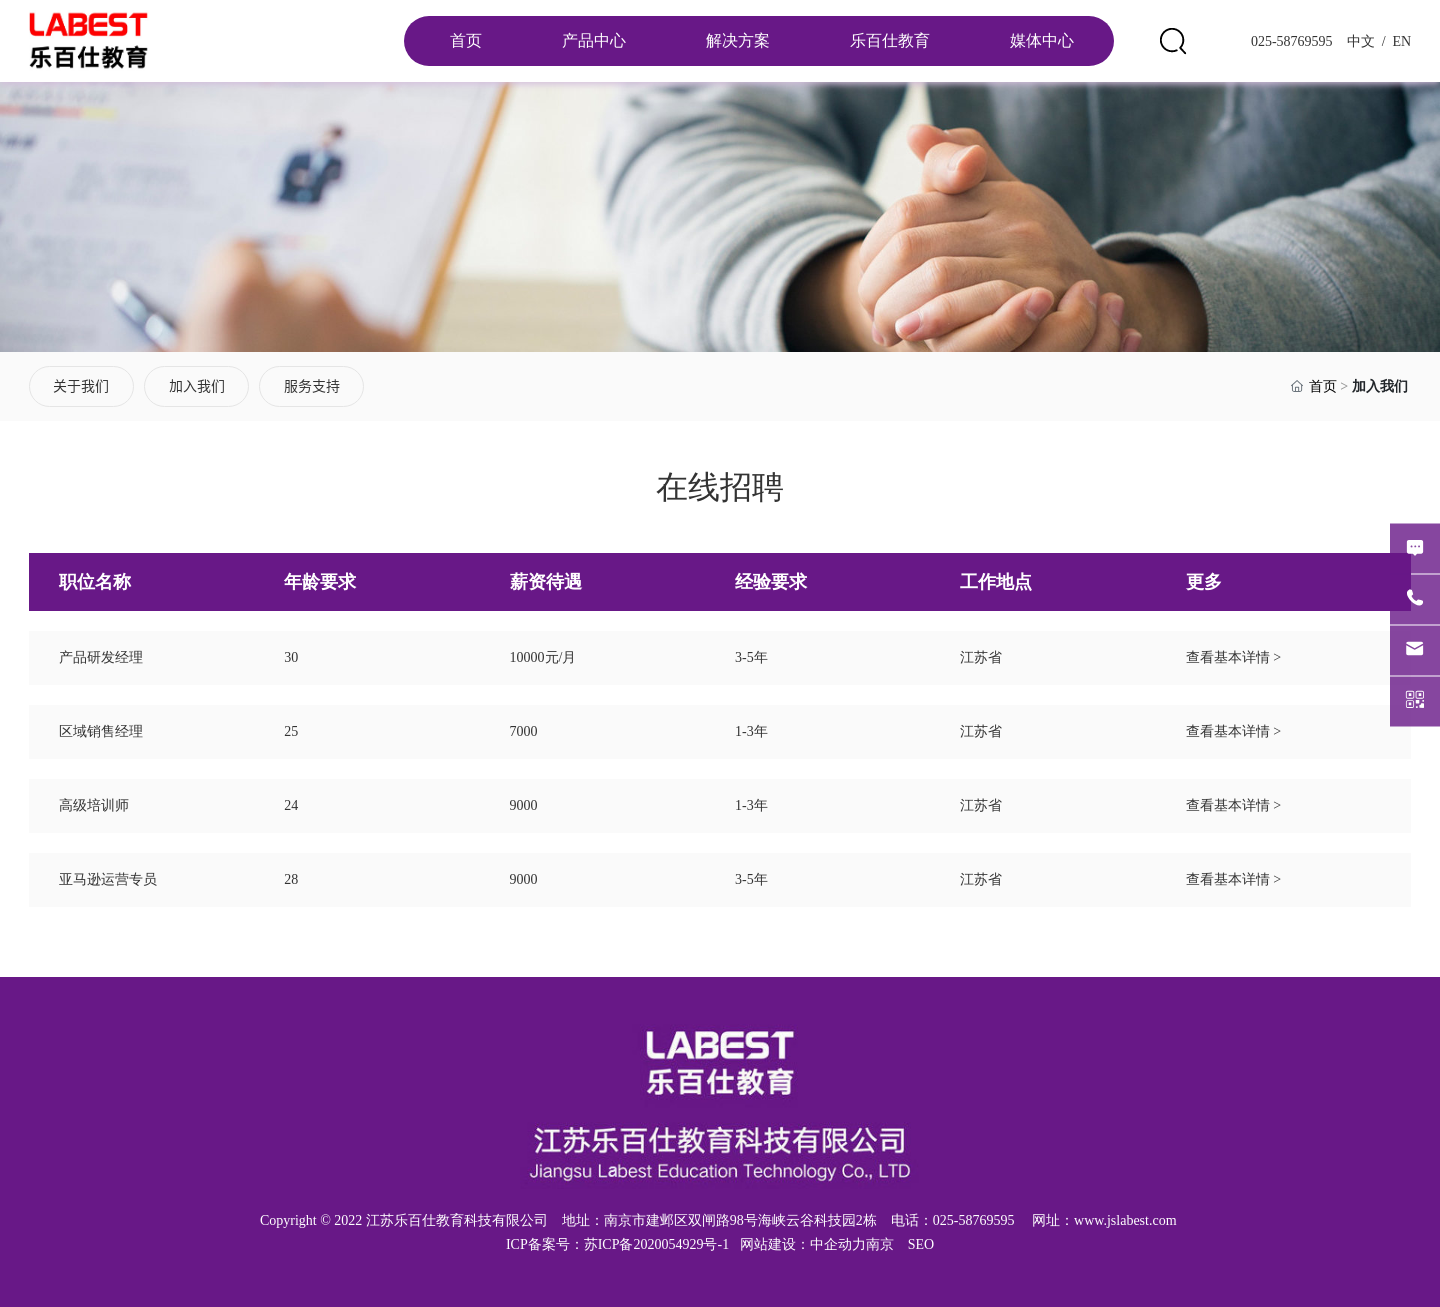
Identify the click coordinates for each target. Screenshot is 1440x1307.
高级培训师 (94, 805)
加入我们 (197, 386)
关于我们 (81, 386)
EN (1400, 41)
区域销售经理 (101, 731)
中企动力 (838, 1244)
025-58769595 (1292, 41)
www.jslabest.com (1125, 1220)
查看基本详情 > (1233, 657)
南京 (880, 1244)
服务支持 (312, 386)
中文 (1359, 41)
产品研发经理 (101, 657)
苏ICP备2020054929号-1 (656, 1244)
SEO (921, 1244)
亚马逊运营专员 (108, 879)
